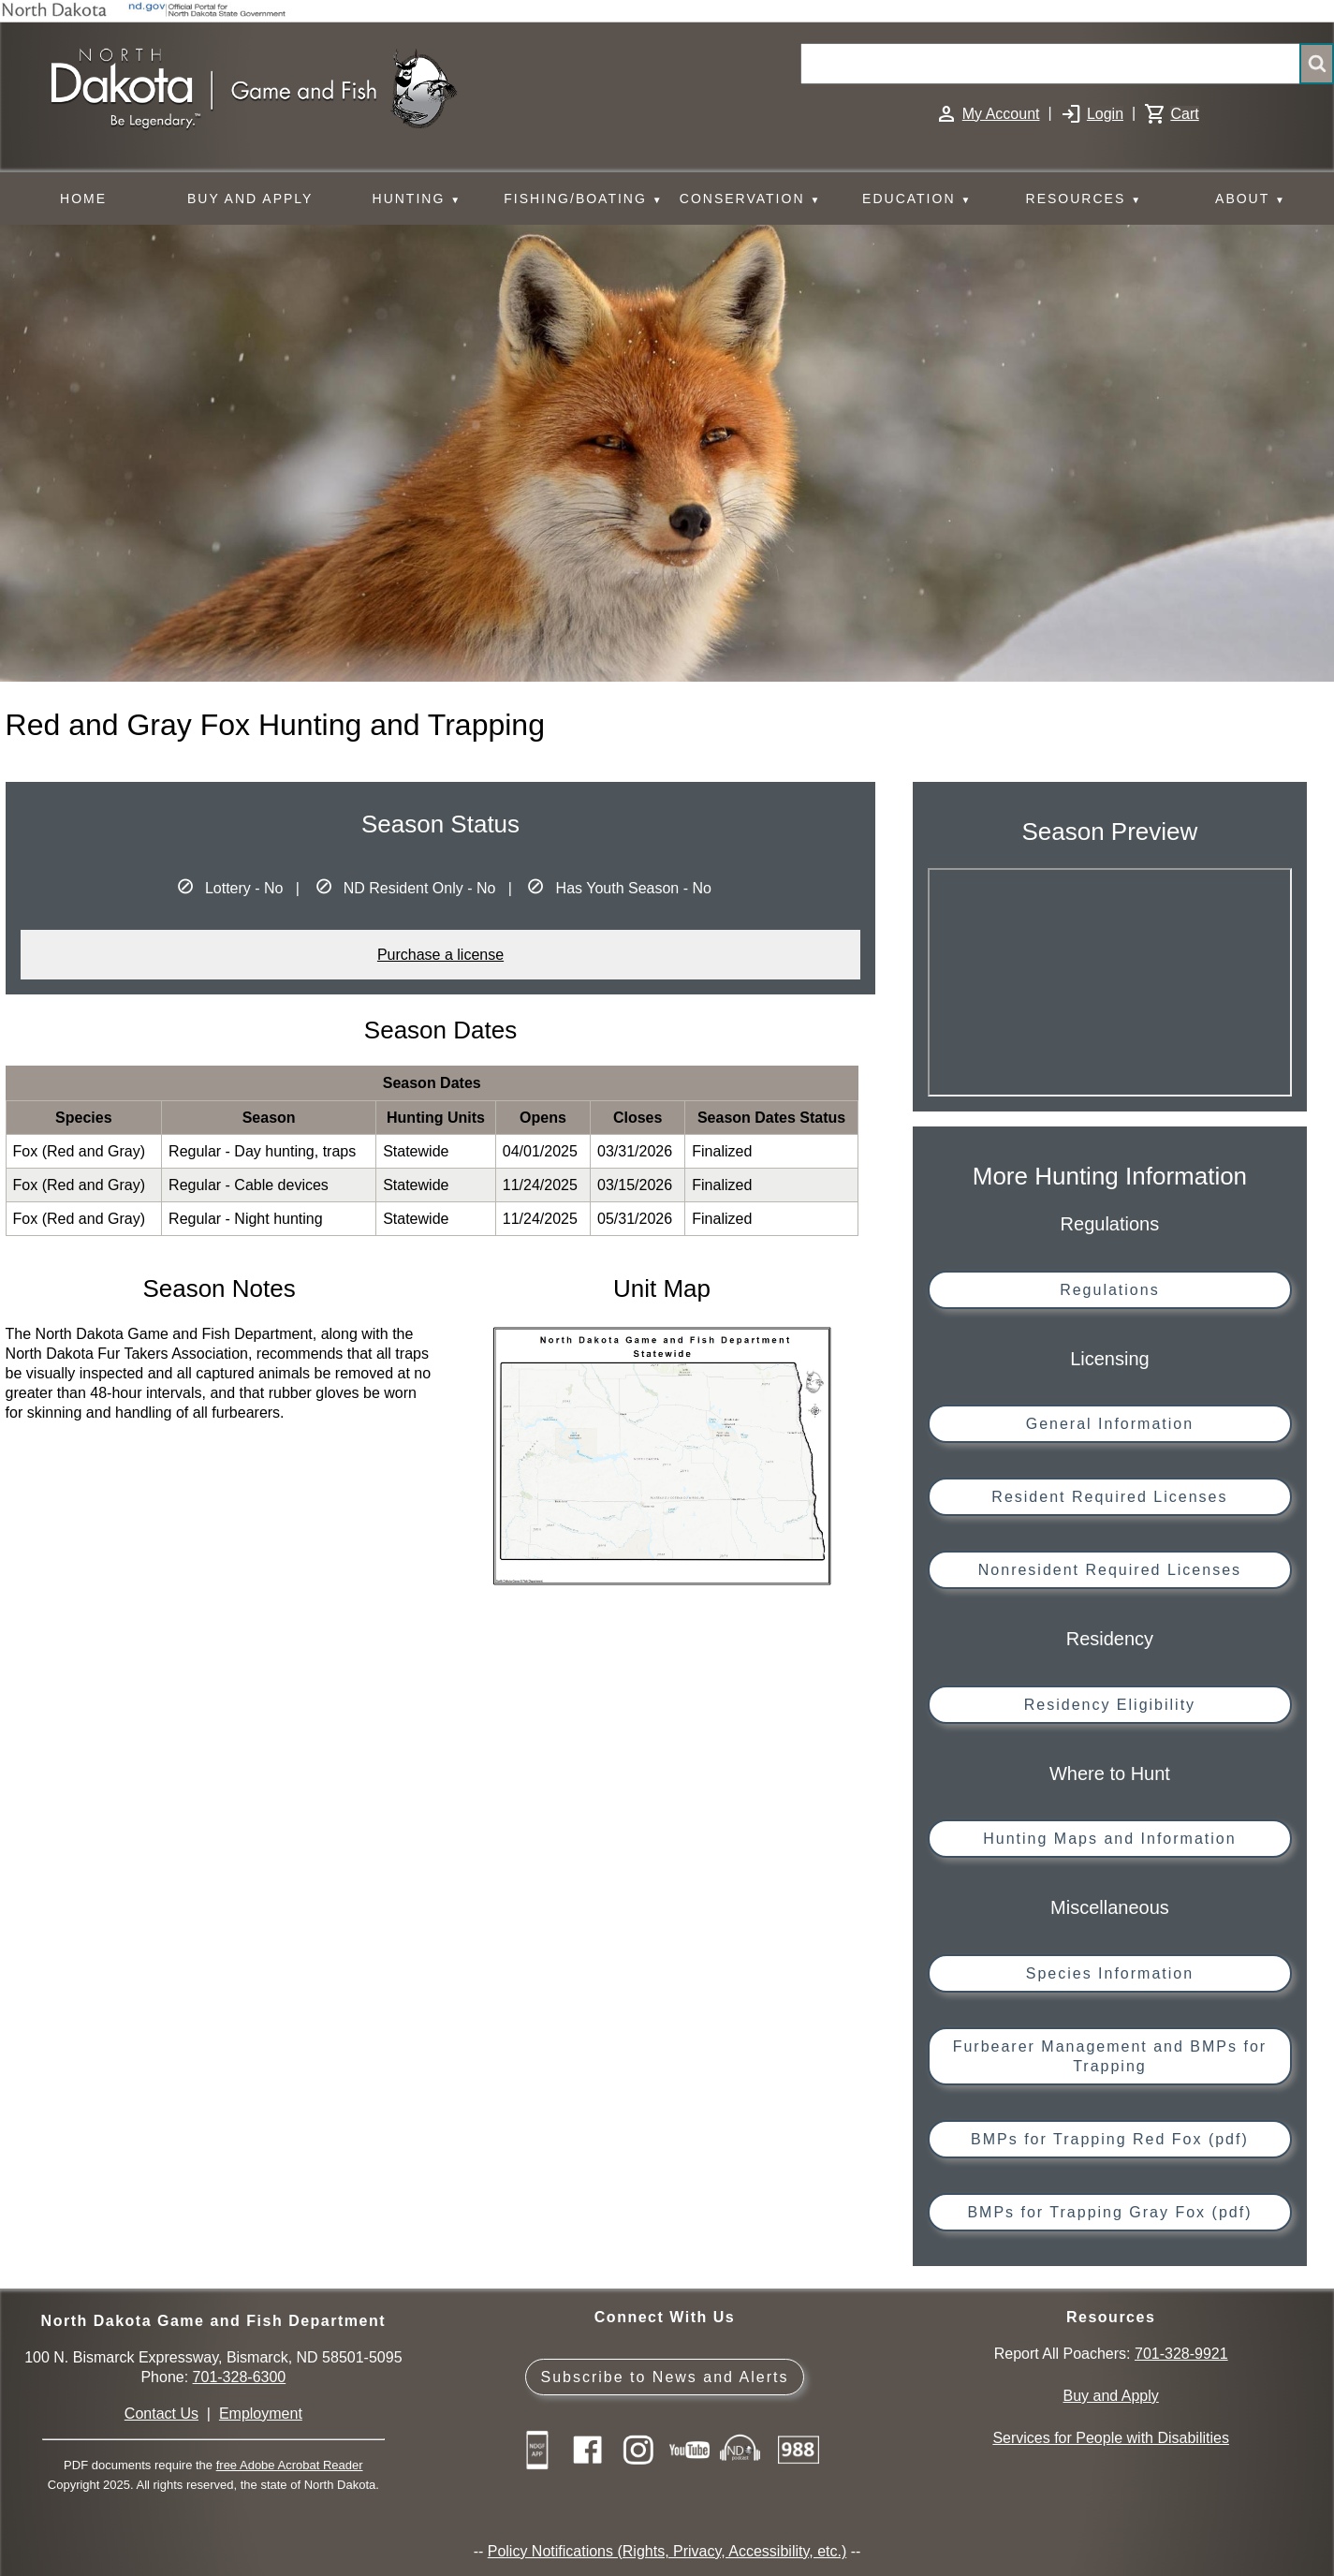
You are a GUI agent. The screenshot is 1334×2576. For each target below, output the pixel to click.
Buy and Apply (1111, 2396)
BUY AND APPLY (250, 198)
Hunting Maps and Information (1109, 1839)
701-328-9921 (1181, 2354)
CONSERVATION (750, 200)
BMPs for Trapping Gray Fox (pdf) (1109, 2212)
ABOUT (1250, 200)
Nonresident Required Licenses (1109, 1570)
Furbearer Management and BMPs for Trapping (1110, 2056)
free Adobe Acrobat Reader (289, 2465)
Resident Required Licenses (1109, 1497)
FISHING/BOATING (583, 200)
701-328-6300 (239, 2377)
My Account (1001, 114)
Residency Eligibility (1109, 1705)
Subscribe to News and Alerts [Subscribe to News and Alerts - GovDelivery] (664, 2377)
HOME (83, 198)
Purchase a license (440, 955)
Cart (1184, 114)
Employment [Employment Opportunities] (260, 2413)
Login (1105, 114)
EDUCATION (917, 200)
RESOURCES (1084, 200)
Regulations (1110, 1290)
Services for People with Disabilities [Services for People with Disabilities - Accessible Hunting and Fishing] (1110, 2438)
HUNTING (417, 200)
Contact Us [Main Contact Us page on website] (161, 2413)
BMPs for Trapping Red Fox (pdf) (1110, 2139)
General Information (1110, 1424)
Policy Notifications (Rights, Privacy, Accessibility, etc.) (667, 2551)
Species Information (1110, 1973)
